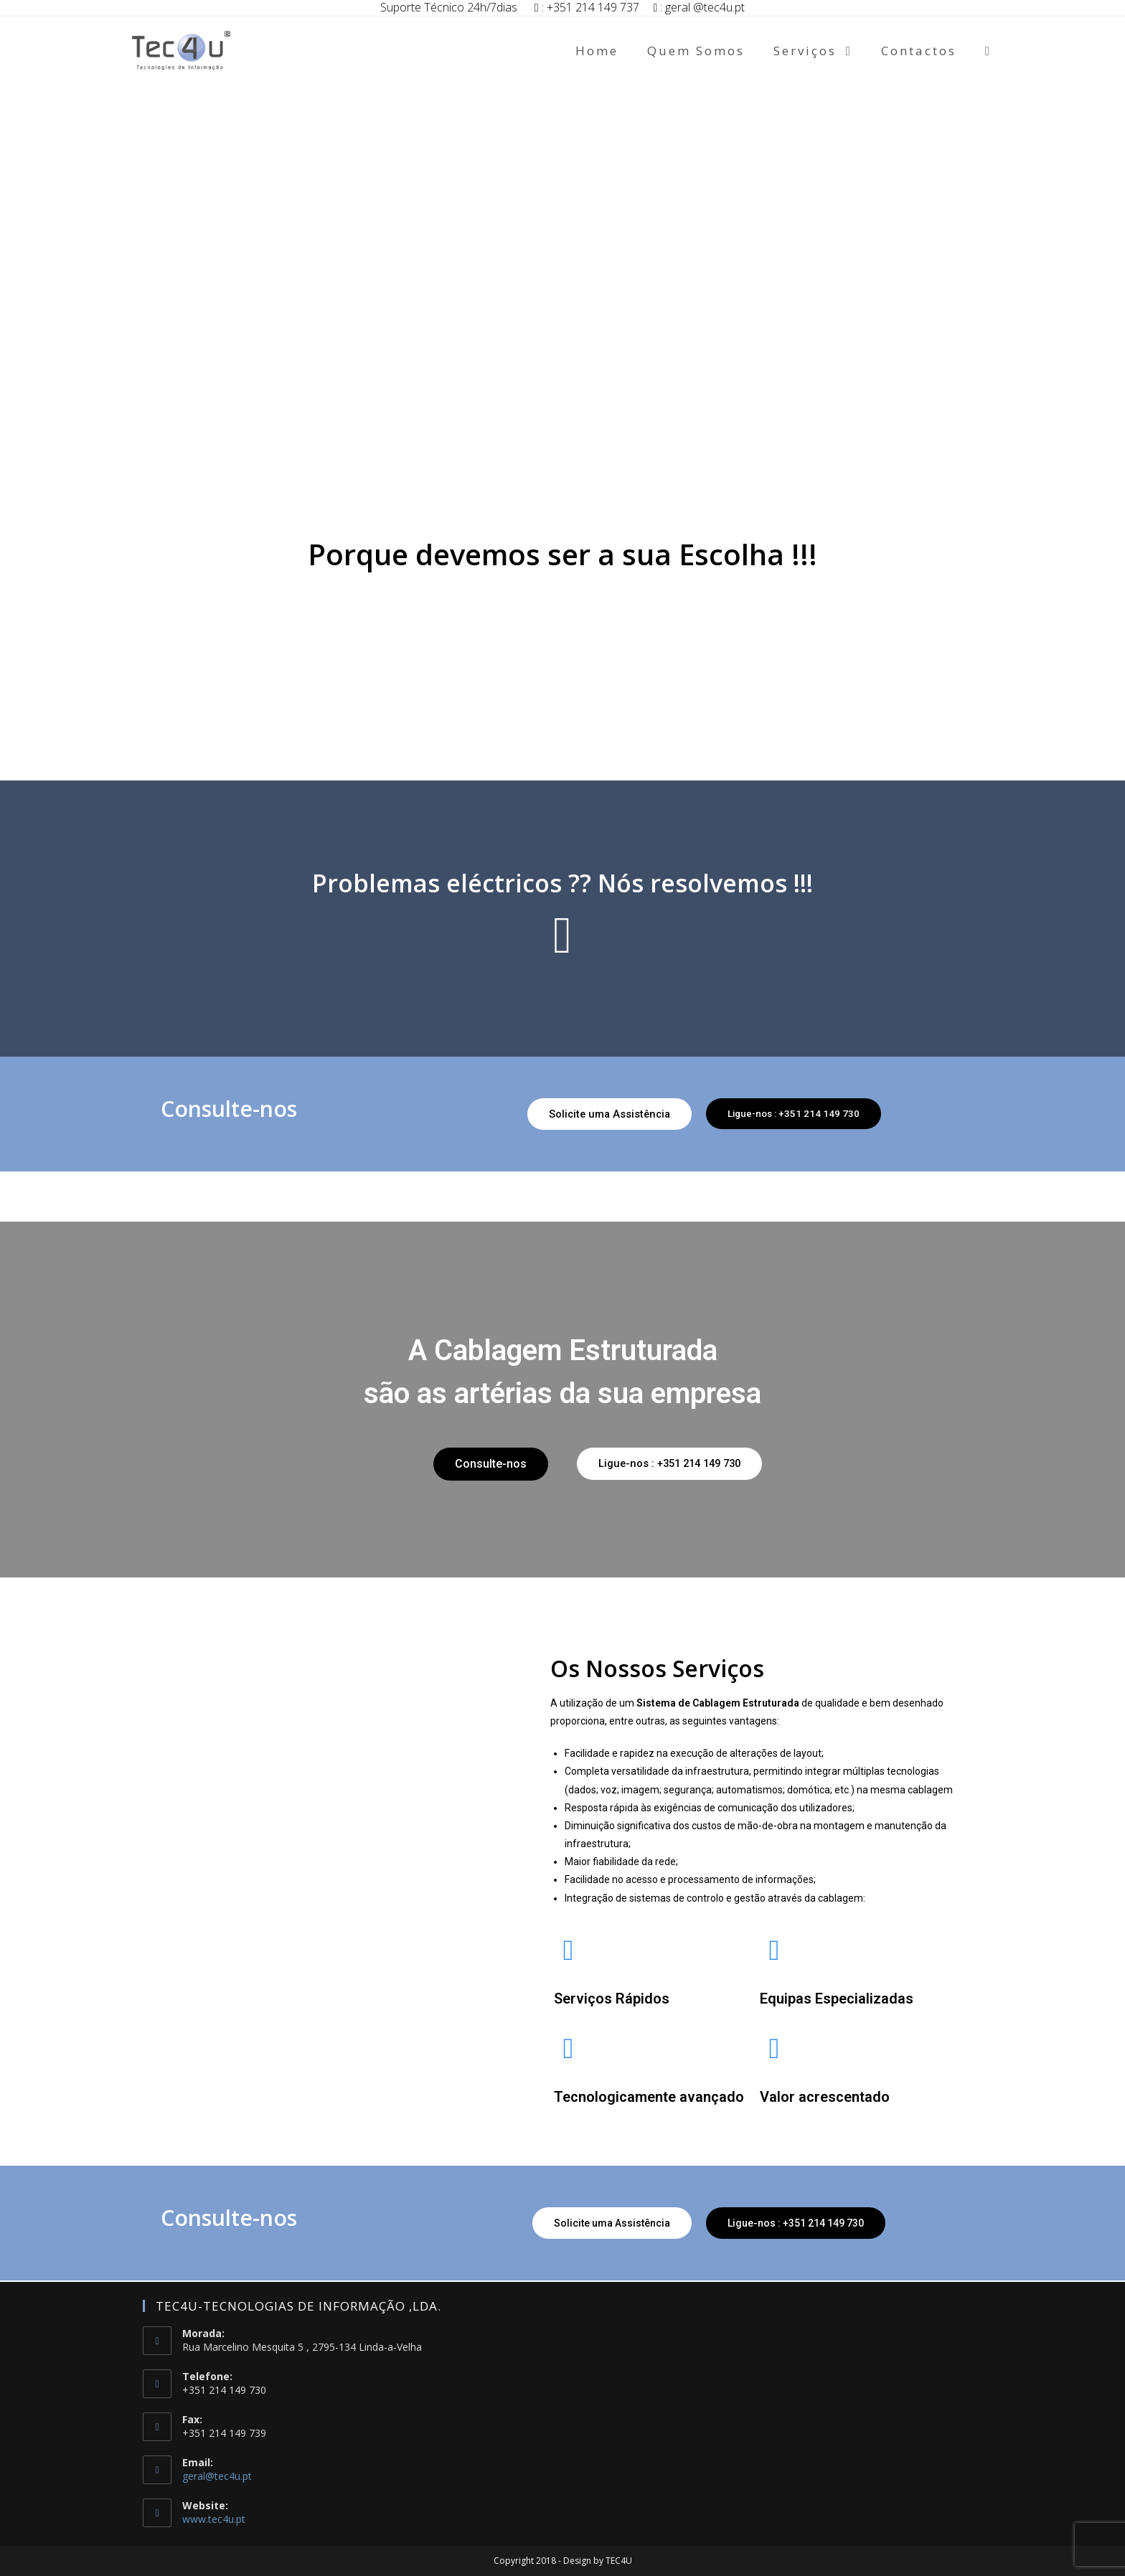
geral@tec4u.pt (217, 2476)
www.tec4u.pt (213, 2519)
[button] (599, 1114)
